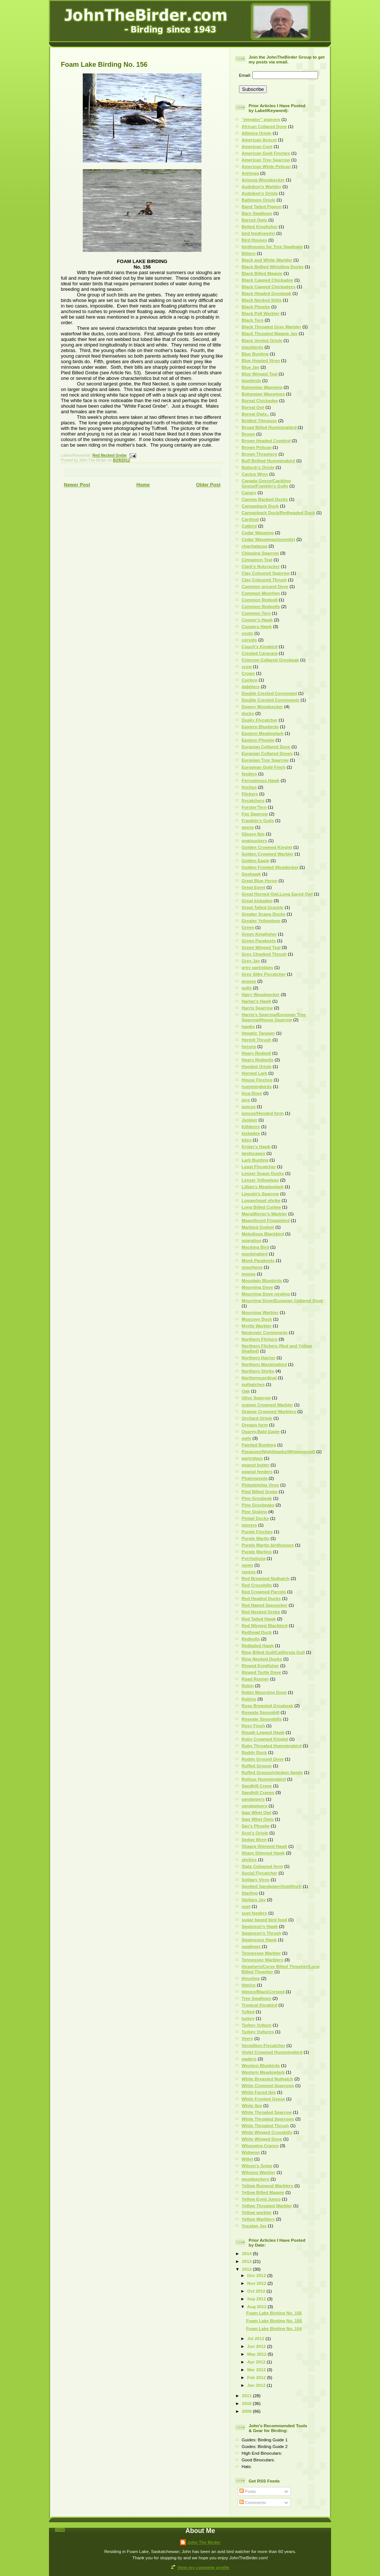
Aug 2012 (257, 2306)
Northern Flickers (260, 1339)
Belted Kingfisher (260, 226)
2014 (247, 2253)
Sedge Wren (254, 1839)
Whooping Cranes (260, 2145)
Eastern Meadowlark (263, 733)
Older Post (208, 484)
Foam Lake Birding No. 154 (274, 2328)
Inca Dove (252, 1093)
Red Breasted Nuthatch (265, 1578)
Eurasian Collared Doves (267, 753)
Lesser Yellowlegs (260, 1179)
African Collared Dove (264, 126)
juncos (249, 1106)
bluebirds (251, 380)
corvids (249, 639)
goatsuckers (254, 840)
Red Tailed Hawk (259, 1618)
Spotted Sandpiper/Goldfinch (272, 1886)
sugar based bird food (264, 1919)
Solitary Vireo (255, 1879)
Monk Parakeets (258, 1260)
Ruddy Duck (254, 1752)
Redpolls (251, 1638)
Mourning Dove (257, 1287)
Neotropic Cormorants (265, 1332)
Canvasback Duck (260, 505)
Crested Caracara (260, 653)
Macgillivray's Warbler (264, 1213)
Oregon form (255, 1424)
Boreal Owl (253, 407)
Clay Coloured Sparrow (265, 573)
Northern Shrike (258, 1370)
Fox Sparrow (255, 813)
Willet (247, 2158)
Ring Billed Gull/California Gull (273, 1652)
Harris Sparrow (257, 1007)
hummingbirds (257, 1086)
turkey (248, 2018)
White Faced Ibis (259, 2092)
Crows (248, 673)
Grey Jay (251, 960)
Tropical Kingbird (259, 2004)
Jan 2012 (257, 2385)
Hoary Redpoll (256, 1053)
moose (249, 1273)
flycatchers (253, 800)
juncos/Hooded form (263, 1113)
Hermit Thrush (256, 1039)
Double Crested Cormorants (270, 699)
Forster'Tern (254, 807)
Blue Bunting (255, 353)
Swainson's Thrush (261, 1933)
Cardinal (250, 519)
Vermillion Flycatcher (263, 2045)
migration (251, 1240)
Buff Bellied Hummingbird (268, 460)
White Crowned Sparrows (268, 2085)
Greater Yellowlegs (261, 920)
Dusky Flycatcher (260, 719)
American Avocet (259, 139)
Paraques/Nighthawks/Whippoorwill (278, 1451)
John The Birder (204, 2542)
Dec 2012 (257, 2275)
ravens (249, 1571)
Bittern (249, 253)
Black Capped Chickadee (267, 279)
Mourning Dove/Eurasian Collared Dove (282, 1300)
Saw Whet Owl (256, 1812)
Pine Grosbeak (257, 1498)
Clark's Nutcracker (261, 566)
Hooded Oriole (257, 1066)
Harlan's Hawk (256, 1001)
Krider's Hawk (256, 1146)
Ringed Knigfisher (260, 1665)
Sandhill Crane (257, 1785)
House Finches (257, 1079)
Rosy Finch (253, 1725)
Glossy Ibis (253, 833)
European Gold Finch (263, 767)
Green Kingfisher (259, 934)
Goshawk (251, 873)
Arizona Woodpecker (263, 179)
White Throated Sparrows (268, 2118)
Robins (249, 1698)
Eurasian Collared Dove (266, 746)
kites (247, 1139)
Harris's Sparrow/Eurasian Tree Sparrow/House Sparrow (274, 1017)
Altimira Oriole (257, 133)
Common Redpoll (260, 599)
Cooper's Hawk (257, 619)
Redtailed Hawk (257, 1645)
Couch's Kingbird (260, 646)
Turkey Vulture (257, 2025)
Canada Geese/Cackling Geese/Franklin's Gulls (266, 483)
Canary (249, 492)
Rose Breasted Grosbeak (267, 1705)
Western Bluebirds (261, 2065)
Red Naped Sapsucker (264, 1605)
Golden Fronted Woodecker (270, 867)
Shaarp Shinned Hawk (264, 1846)
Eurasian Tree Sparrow (265, 760)
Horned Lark (254, 1073)
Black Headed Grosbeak (266, 293)
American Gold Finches (266, 153)
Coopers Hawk (257, 626)
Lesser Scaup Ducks (263, 1173)
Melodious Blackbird (263, 1233)
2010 (247, 2403)
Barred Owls (254, 219)
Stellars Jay (254, 1899)
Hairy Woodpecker (260, 994)
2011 (247, 2395)
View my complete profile (203, 2567)
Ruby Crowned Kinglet (265, 1738)
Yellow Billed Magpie (263, 2192)
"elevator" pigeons (261, 119)
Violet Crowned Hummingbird (272, 2052)
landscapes (253, 1153)
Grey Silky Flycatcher (264, 974)
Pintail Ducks (255, 1518)
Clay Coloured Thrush (264, 579)
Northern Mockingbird (264, 1364)
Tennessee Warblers (262, 1959)
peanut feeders (257, 1471)
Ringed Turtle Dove (261, 1672)
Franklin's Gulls (258, 820)
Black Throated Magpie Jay (270, 333)
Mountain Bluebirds (262, 1280)
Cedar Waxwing (258, 532)
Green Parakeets (259, 940)
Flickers (250, 793)
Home (143, 484)
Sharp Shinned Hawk (263, 1852)
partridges (252, 1458)
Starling (250, 1892)
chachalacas (255, 545)
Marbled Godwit (258, 1227)
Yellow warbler (257, 2212)
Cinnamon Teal (257, 559)
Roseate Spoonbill (260, 1712)
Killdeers (251, 1126)
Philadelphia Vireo (260, 1484)
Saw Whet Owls (257, 1819)
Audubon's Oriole (260, 193)
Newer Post (77, 484)
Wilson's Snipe (257, 2165)
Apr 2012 (257, 2361)
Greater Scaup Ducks (263, 913)
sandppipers (255, 1805)
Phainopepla (255, 1478)
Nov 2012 (257, 2283)
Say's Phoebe (256, 1825)
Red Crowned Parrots (264, 1591)
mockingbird (255, 1253)
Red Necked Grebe (109, 455)
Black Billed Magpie (262, 273)
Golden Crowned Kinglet (267, 847)
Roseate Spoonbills (262, 1718)
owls (246, 1438)
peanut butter (255, 1464)
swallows (251, 1946)
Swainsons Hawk (259, 1939)
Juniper (249, 1119)
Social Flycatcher (259, 1872)
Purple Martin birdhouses (268, 1544)
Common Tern (256, 613)
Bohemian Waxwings (263, 393)
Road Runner (255, 1678)
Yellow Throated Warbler (267, 2205)
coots (247, 633)
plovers (249, 1524)
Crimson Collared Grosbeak (270, 659)
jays (246, 1099)
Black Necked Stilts (262, 300)
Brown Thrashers (259, 453)
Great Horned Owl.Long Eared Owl (277, 893)
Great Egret (253, 887)
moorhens (252, 1267)
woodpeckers (255, 2178)
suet (246, 1906)
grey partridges (257, 967)
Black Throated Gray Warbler (271, 326)
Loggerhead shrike (261, 1200)
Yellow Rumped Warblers (267, 2185)
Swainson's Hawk (260, 1926)
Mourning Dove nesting (266, 1293)
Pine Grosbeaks (258, 1504)
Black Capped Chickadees (269, 286)
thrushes (251, 1978)
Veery (247, 2038)
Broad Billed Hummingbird (269, 427)
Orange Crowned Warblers (269, 1411)
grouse (249, 981)
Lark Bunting (255, 1159)
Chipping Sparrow (260, 553)
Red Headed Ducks (261, 1598)
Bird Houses (254, 239)
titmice (249, 1984)
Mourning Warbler (260, 1312)
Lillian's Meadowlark (263, 1186)
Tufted (248, 2011)
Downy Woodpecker (262, 706)
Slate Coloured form (262, 1866)
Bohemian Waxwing (262, 387)
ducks (248, 713)
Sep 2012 (257, 2298)
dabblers (251, 686)
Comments (252, 2502)
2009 (247, 2411)
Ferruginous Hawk (260, 780)
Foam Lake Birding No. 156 (104, 64)
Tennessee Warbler (261, 1953)
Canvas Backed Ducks (265, 499)
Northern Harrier (258, 1357)
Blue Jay (250, 367)
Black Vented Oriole (262, 340)
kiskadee (251, 1133)
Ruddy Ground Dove (263, 1759)
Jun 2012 (257, 2346)
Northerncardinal (259, 1377)
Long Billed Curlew (261, 1207)
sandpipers (253, 1799)
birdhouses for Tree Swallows (272, 246)
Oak (246, 1391)
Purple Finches (257, 1531)
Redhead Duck (257, 1632)
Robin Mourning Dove (264, 1692)
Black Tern (252, 320)
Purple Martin (255, 1538)
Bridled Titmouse (259, 420)
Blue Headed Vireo (261, 360)
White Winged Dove (262, 2138)
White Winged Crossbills (267, 2132)
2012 (247, 2269)
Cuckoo (250, 679)
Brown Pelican (257, 447)
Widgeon (251, 2152)
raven (247, 1565)
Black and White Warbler (267, 259)
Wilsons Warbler (258, 2172)
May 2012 (257, 2354)
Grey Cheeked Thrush (264, 954)
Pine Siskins (254, 1511)
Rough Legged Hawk (263, 1732)
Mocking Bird (255, 1247)
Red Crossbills (257, 1585)
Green (248, 927)
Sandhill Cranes (258, 1792)
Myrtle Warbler (257, 1325)
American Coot (257, 146)
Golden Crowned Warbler (268, 853)
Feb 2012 (257, 2377)
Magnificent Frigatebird (265, 1220)
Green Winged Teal (261, 947)
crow (247, 666)
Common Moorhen (261, 593)
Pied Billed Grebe (260, 1491)
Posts (247, 2491)
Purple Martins (257, 1551)
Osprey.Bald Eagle (260, 1431)
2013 (247, 2261)
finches (249, 787)
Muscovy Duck (257, 1319)
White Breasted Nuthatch (267, 2078)
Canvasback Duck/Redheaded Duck (278, 512)
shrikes (249, 1859)
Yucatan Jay (254, 2225)
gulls (247, 987)
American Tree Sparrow (266, 159)
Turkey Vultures (258, 2031)
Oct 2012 (256, 2290)
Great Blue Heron (259, 880)
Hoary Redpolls (257, 1059)
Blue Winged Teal (259, 373)
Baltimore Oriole (258, 199)
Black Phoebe (256, 306)
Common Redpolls (261, 606)
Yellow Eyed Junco (261, 2198)
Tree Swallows (256, 1998)
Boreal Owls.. (255, 413)
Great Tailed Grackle (263, 907)
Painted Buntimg (259, 1444)
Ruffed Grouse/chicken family (272, 1772)
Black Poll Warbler (260, 313)
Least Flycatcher (259, 1166)
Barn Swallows (257, 213)
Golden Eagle (255, 860)
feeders (249, 773)
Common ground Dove (265, 586)
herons (249, 1046)
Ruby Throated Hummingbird (272, 1745)
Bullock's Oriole (258, 467)
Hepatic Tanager (258, 1033)
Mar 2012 (257, 2369)
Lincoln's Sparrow (260, 1193)
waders (249, 2058)
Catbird (249, 525)
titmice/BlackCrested (263, 1991)
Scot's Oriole (255, 1832)
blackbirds (252, 347)
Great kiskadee (257, 900)
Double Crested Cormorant (269, 693)
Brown (248, 433)
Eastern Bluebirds (260, 726)
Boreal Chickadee (260, 400)
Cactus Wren (255, 474)
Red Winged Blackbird (265, 1625)
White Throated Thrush (265, 2125)
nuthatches (253, 1384)
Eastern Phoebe (258, 739)
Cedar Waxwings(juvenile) (268, 539)
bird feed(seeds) (258, 233)
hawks (248, 1026)
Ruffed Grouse (257, 1765)
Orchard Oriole (257, 1418)
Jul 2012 (256, 2338)
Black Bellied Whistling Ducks (273, 266)
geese (248, 827)
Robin (248, 1685)
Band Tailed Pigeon (262, 206)
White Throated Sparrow (267, 2112)
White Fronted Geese (263, 2098)
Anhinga (250, 173)
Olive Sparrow (256, 1397)
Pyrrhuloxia (253, 1558)
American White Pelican (266, 166)
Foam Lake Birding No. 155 (274, 2320)
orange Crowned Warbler (267, 1404)
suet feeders (254, 1912)
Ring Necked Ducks (262, 1658)
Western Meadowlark (263, 2072)
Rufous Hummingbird (264, 1779)
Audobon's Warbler (261, 186)
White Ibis (252, 2105)
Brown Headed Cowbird (266, 440)
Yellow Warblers (258, 2219)
